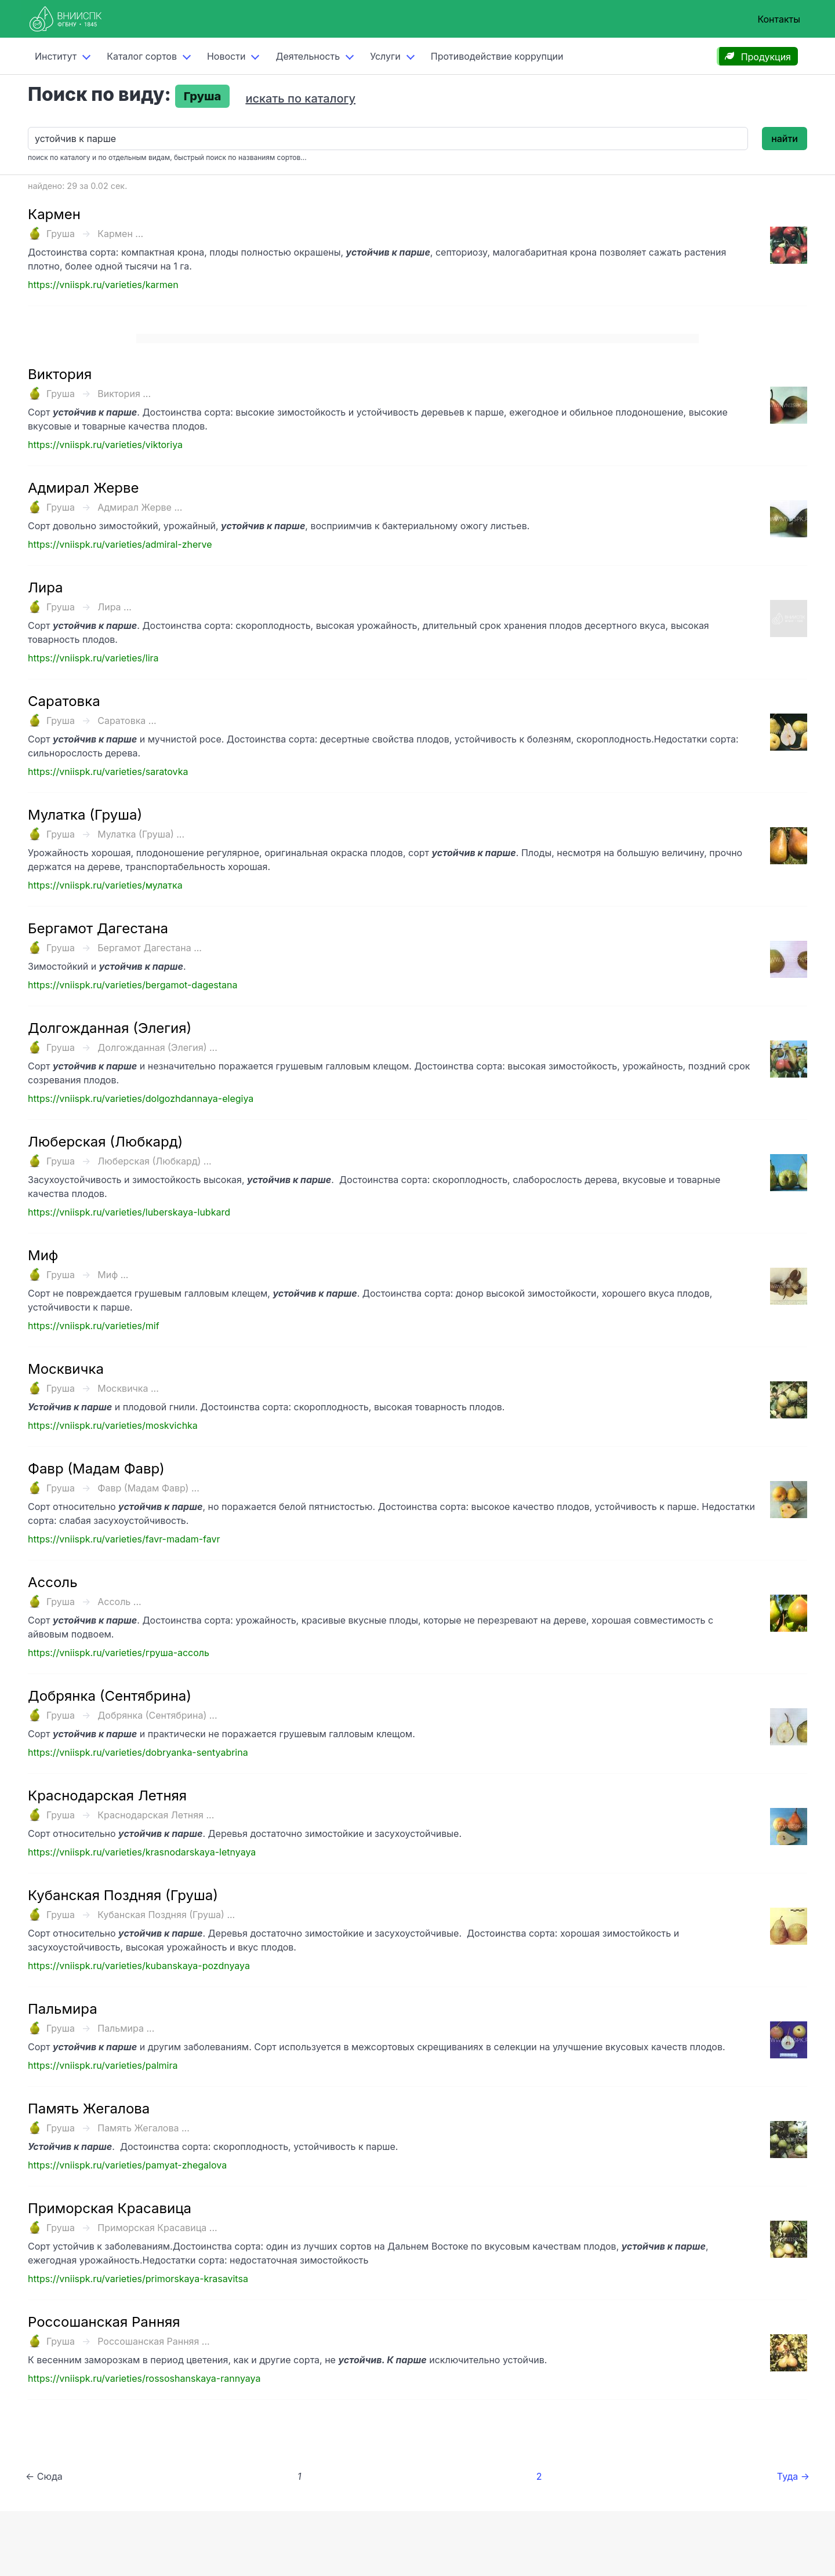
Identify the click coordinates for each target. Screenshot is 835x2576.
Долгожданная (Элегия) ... (157, 1047)
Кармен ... (120, 233)
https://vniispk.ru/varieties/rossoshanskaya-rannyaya (144, 2378)
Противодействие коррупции (497, 56)
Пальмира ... (125, 2028)
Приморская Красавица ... (157, 2227)
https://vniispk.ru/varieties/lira (93, 658)
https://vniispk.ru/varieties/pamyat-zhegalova (127, 2165)
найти (784, 138)
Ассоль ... (119, 1601)
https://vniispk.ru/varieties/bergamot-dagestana (132, 985)
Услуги (385, 56)
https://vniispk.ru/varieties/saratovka (108, 771)
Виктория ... (124, 393)
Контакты (778, 19)
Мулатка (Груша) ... (140, 834)
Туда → (793, 2476)
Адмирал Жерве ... (139, 507)
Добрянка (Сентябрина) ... (157, 1715)
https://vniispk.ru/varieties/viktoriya (105, 444)
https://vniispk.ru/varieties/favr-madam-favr (124, 1539)
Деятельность (307, 56)
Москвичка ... (128, 1388)
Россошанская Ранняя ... (153, 2341)
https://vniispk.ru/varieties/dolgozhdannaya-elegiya (140, 1098)
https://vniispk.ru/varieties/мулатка (105, 885)
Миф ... (112, 1274)
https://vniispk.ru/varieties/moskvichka (113, 1425)
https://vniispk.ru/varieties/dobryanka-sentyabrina (138, 1752)
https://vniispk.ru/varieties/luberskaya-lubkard (129, 1212)
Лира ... (114, 607)
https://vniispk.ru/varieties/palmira (103, 2065)
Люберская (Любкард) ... (154, 1161)
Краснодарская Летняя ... (155, 1815)
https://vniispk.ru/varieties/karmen (103, 284)
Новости (226, 56)
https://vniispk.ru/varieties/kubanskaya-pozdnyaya (139, 1965)
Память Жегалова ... (143, 2128)
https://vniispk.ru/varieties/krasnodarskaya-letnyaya (142, 1852)
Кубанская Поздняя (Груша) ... (166, 1914)
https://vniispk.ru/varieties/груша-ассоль (118, 1652)
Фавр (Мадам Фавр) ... (148, 1488)
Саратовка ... (126, 720)
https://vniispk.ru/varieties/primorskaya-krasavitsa (138, 2278)
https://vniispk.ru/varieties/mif (93, 1325)
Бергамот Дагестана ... (149, 948)
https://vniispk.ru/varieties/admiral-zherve (120, 544)
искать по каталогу (300, 98)
